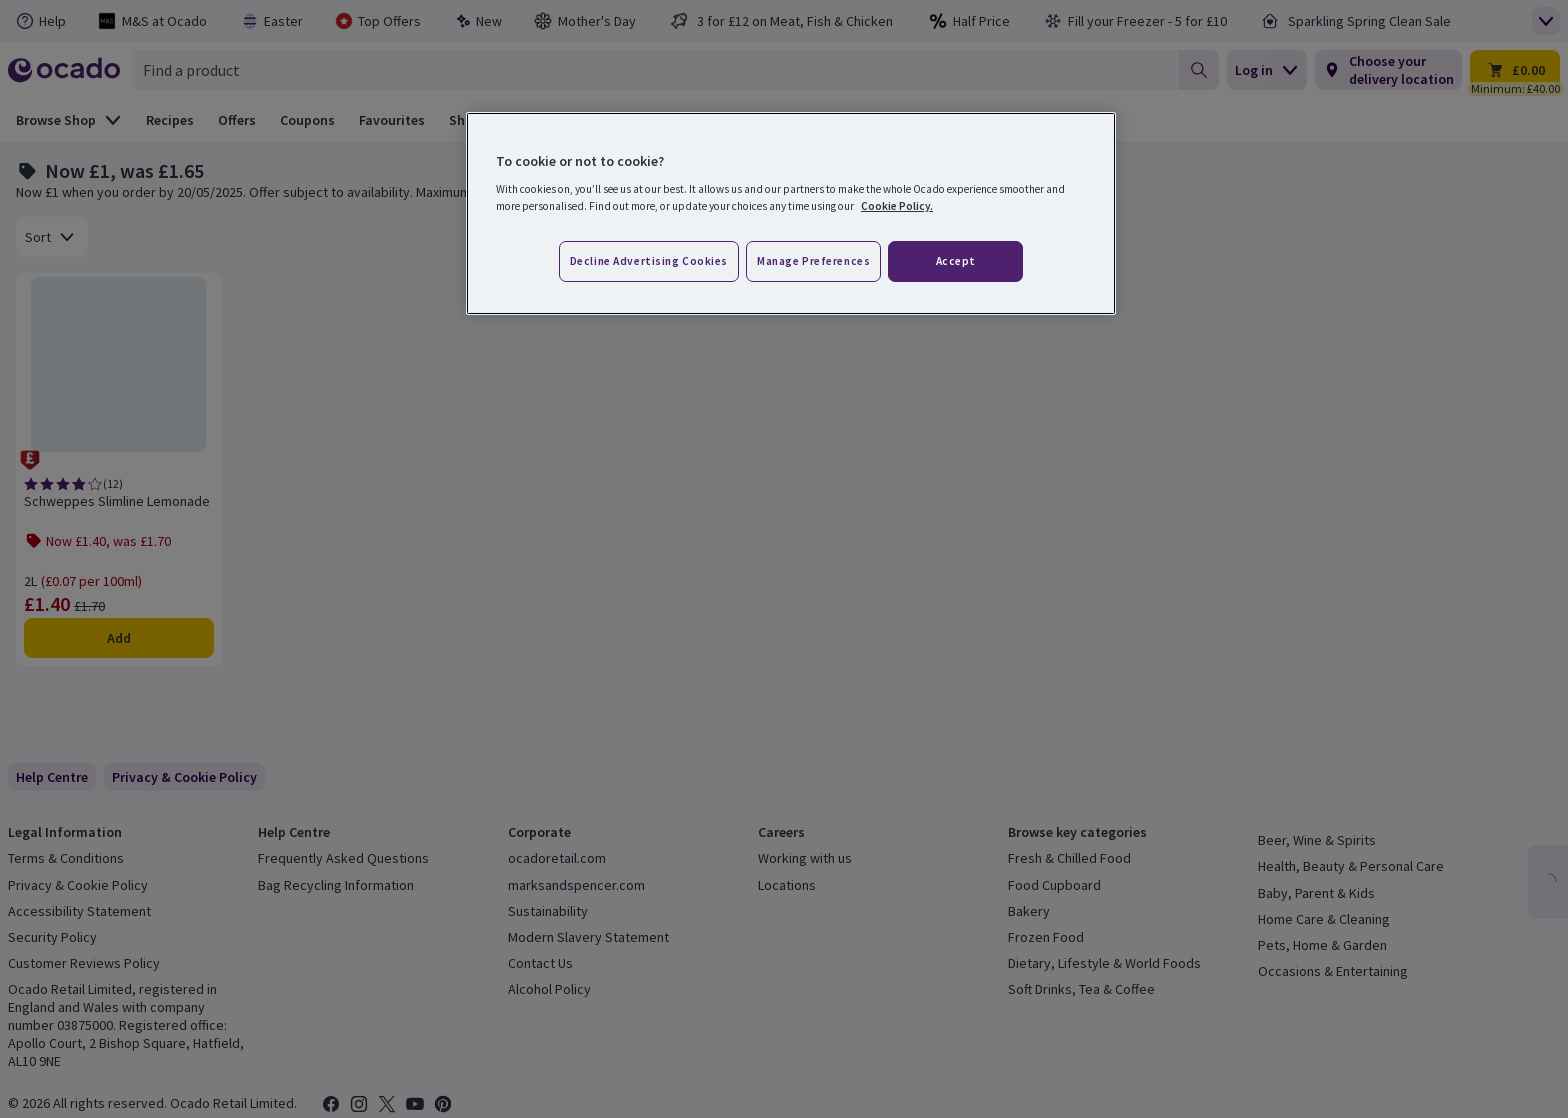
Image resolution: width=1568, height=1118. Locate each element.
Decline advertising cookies (649, 261)
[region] (791, 214)
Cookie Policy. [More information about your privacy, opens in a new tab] (897, 206)
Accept (956, 261)
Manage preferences (813, 261)
